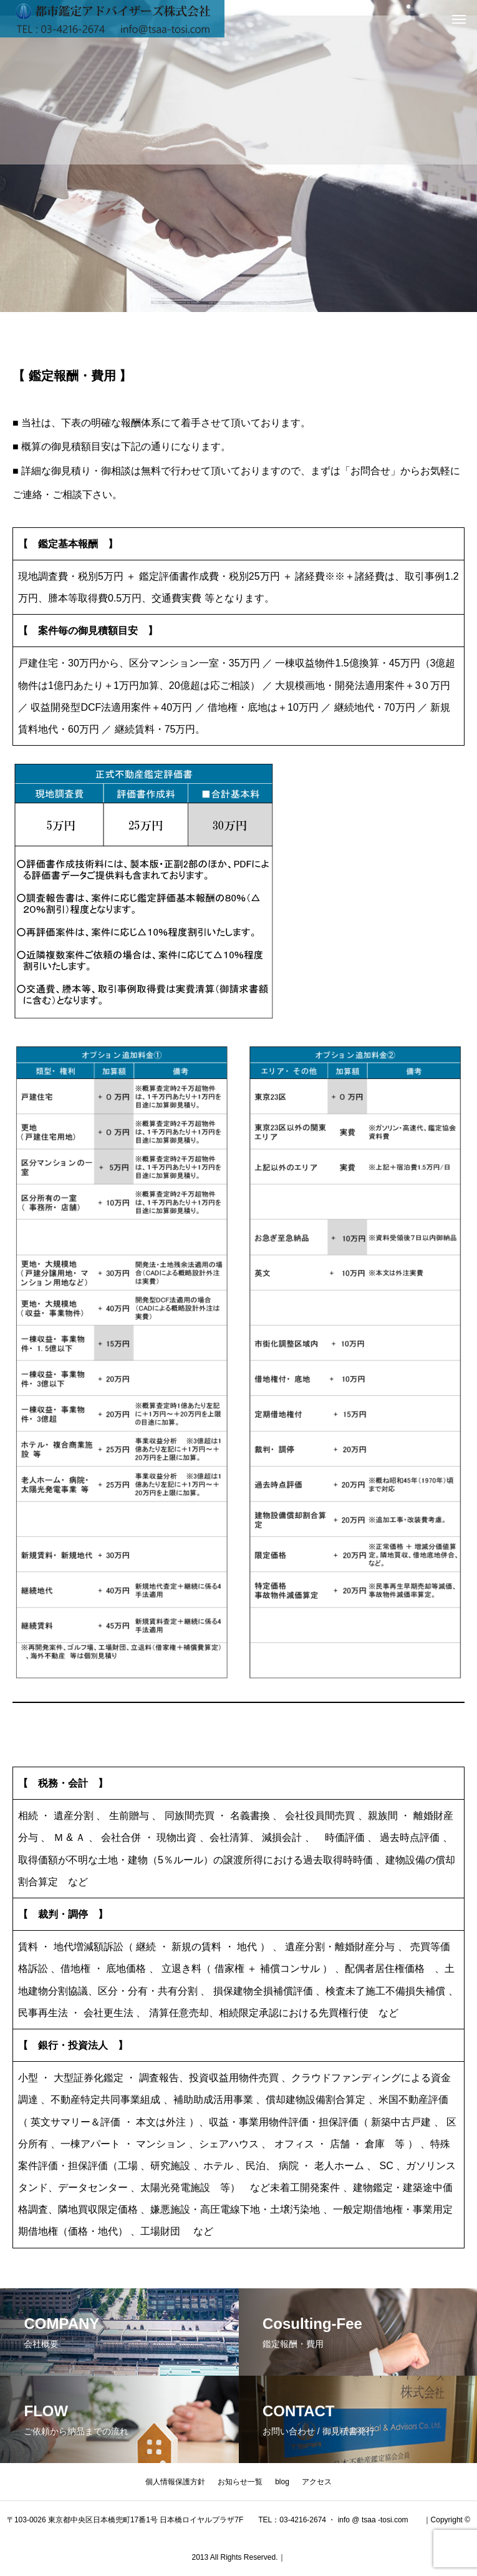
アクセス (317, 2481)
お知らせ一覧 (240, 2481)
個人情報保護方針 (175, 2481)
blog (282, 2481)
